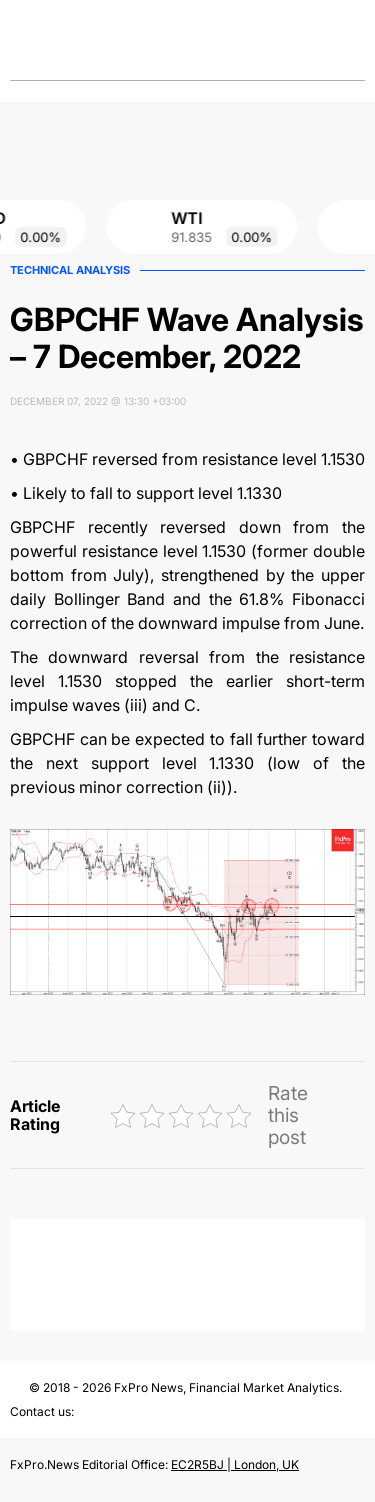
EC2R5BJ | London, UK (235, 1464)
